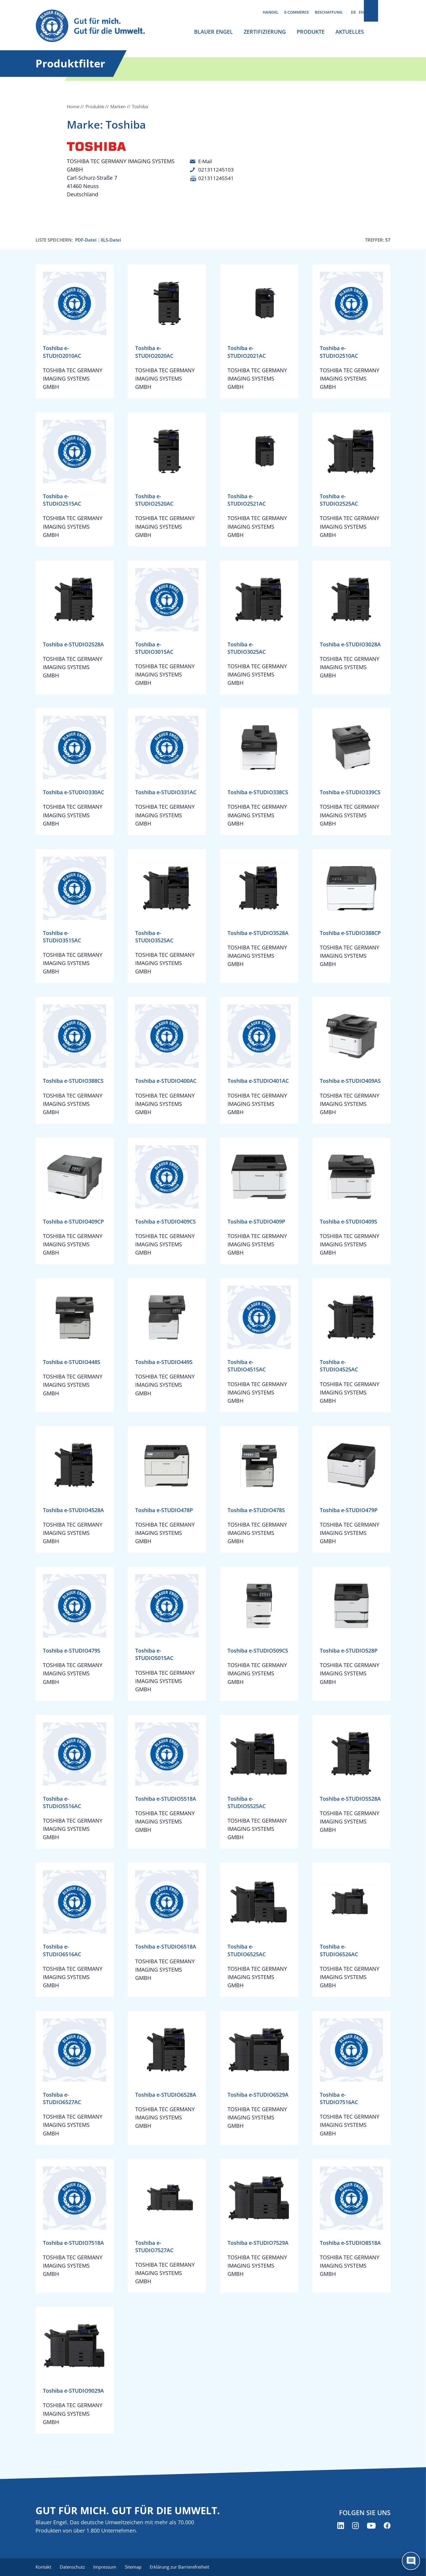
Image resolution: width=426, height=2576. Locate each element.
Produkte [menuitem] (311, 31)
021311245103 (216, 169)
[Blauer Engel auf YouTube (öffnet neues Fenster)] (371, 2525)
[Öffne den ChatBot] (411, 2561)
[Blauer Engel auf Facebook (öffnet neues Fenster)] (387, 2525)
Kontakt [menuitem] (43, 2567)
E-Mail (206, 161)
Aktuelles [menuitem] (349, 31)
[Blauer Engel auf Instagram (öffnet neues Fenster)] (355, 2525)
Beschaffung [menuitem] (328, 12)
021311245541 (216, 177)
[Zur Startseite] (96, 26)
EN (361, 12)
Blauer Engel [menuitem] (213, 31)
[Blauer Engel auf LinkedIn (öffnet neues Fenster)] (340, 2525)
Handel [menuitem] (270, 12)
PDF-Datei (85, 240)
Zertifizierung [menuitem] (265, 31)
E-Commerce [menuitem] (296, 12)
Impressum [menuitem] (106, 2567)
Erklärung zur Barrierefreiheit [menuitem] (183, 2567)
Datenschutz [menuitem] (73, 2567)
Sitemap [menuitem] (136, 2567)
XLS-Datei (111, 240)
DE (353, 12)
